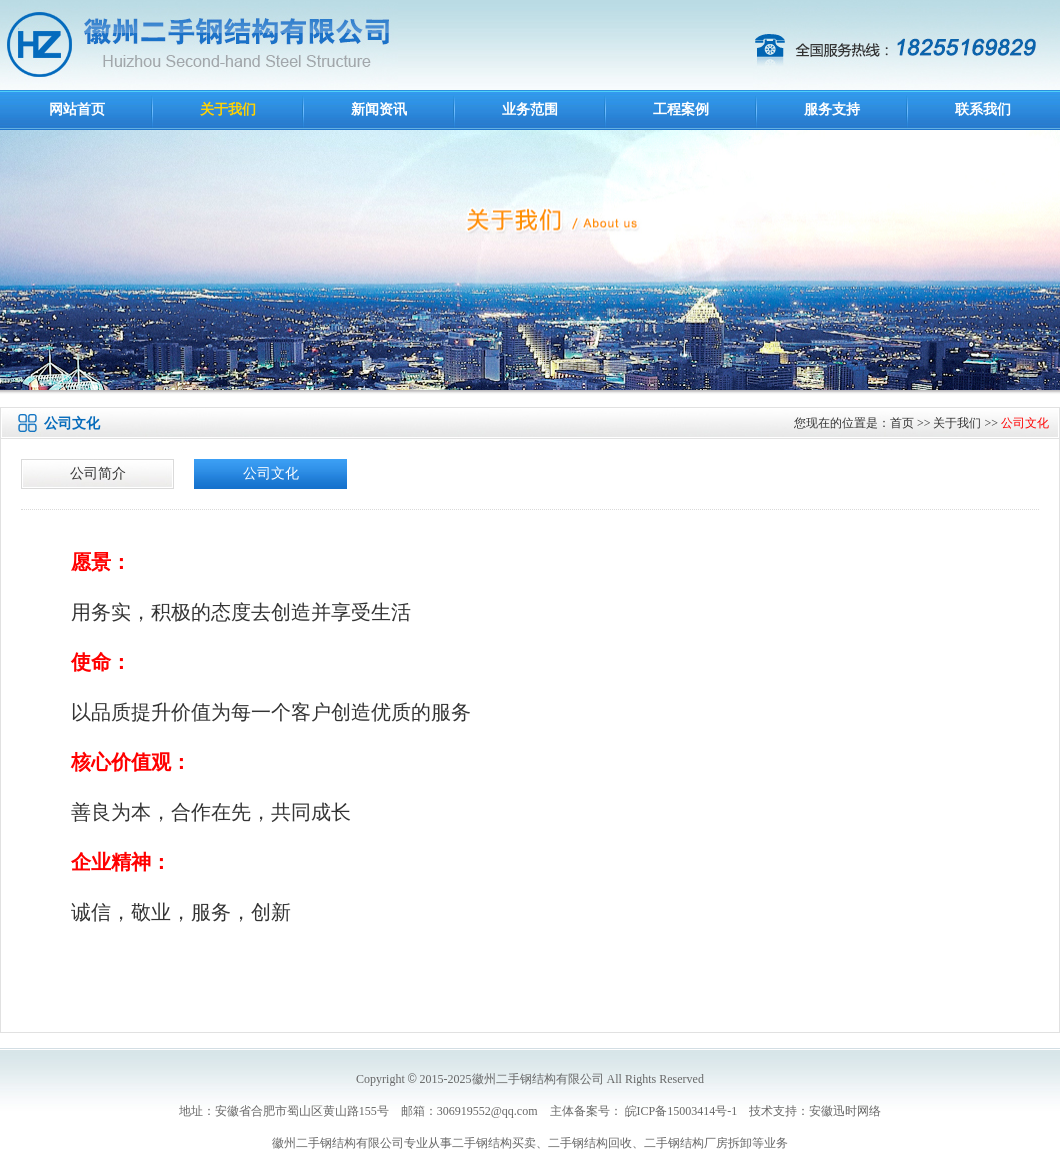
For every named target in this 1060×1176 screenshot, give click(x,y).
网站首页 (77, 109)
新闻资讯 (379, 109)
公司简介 (98, 473)
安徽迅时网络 (845, 1111)
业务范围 (530, 109)
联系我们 (983, 109)
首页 (902, 423)
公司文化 (1025, 423)
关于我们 (228, 109)
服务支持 (832, 109)
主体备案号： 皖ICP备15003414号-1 (644, 1111)
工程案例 (681, 109)
